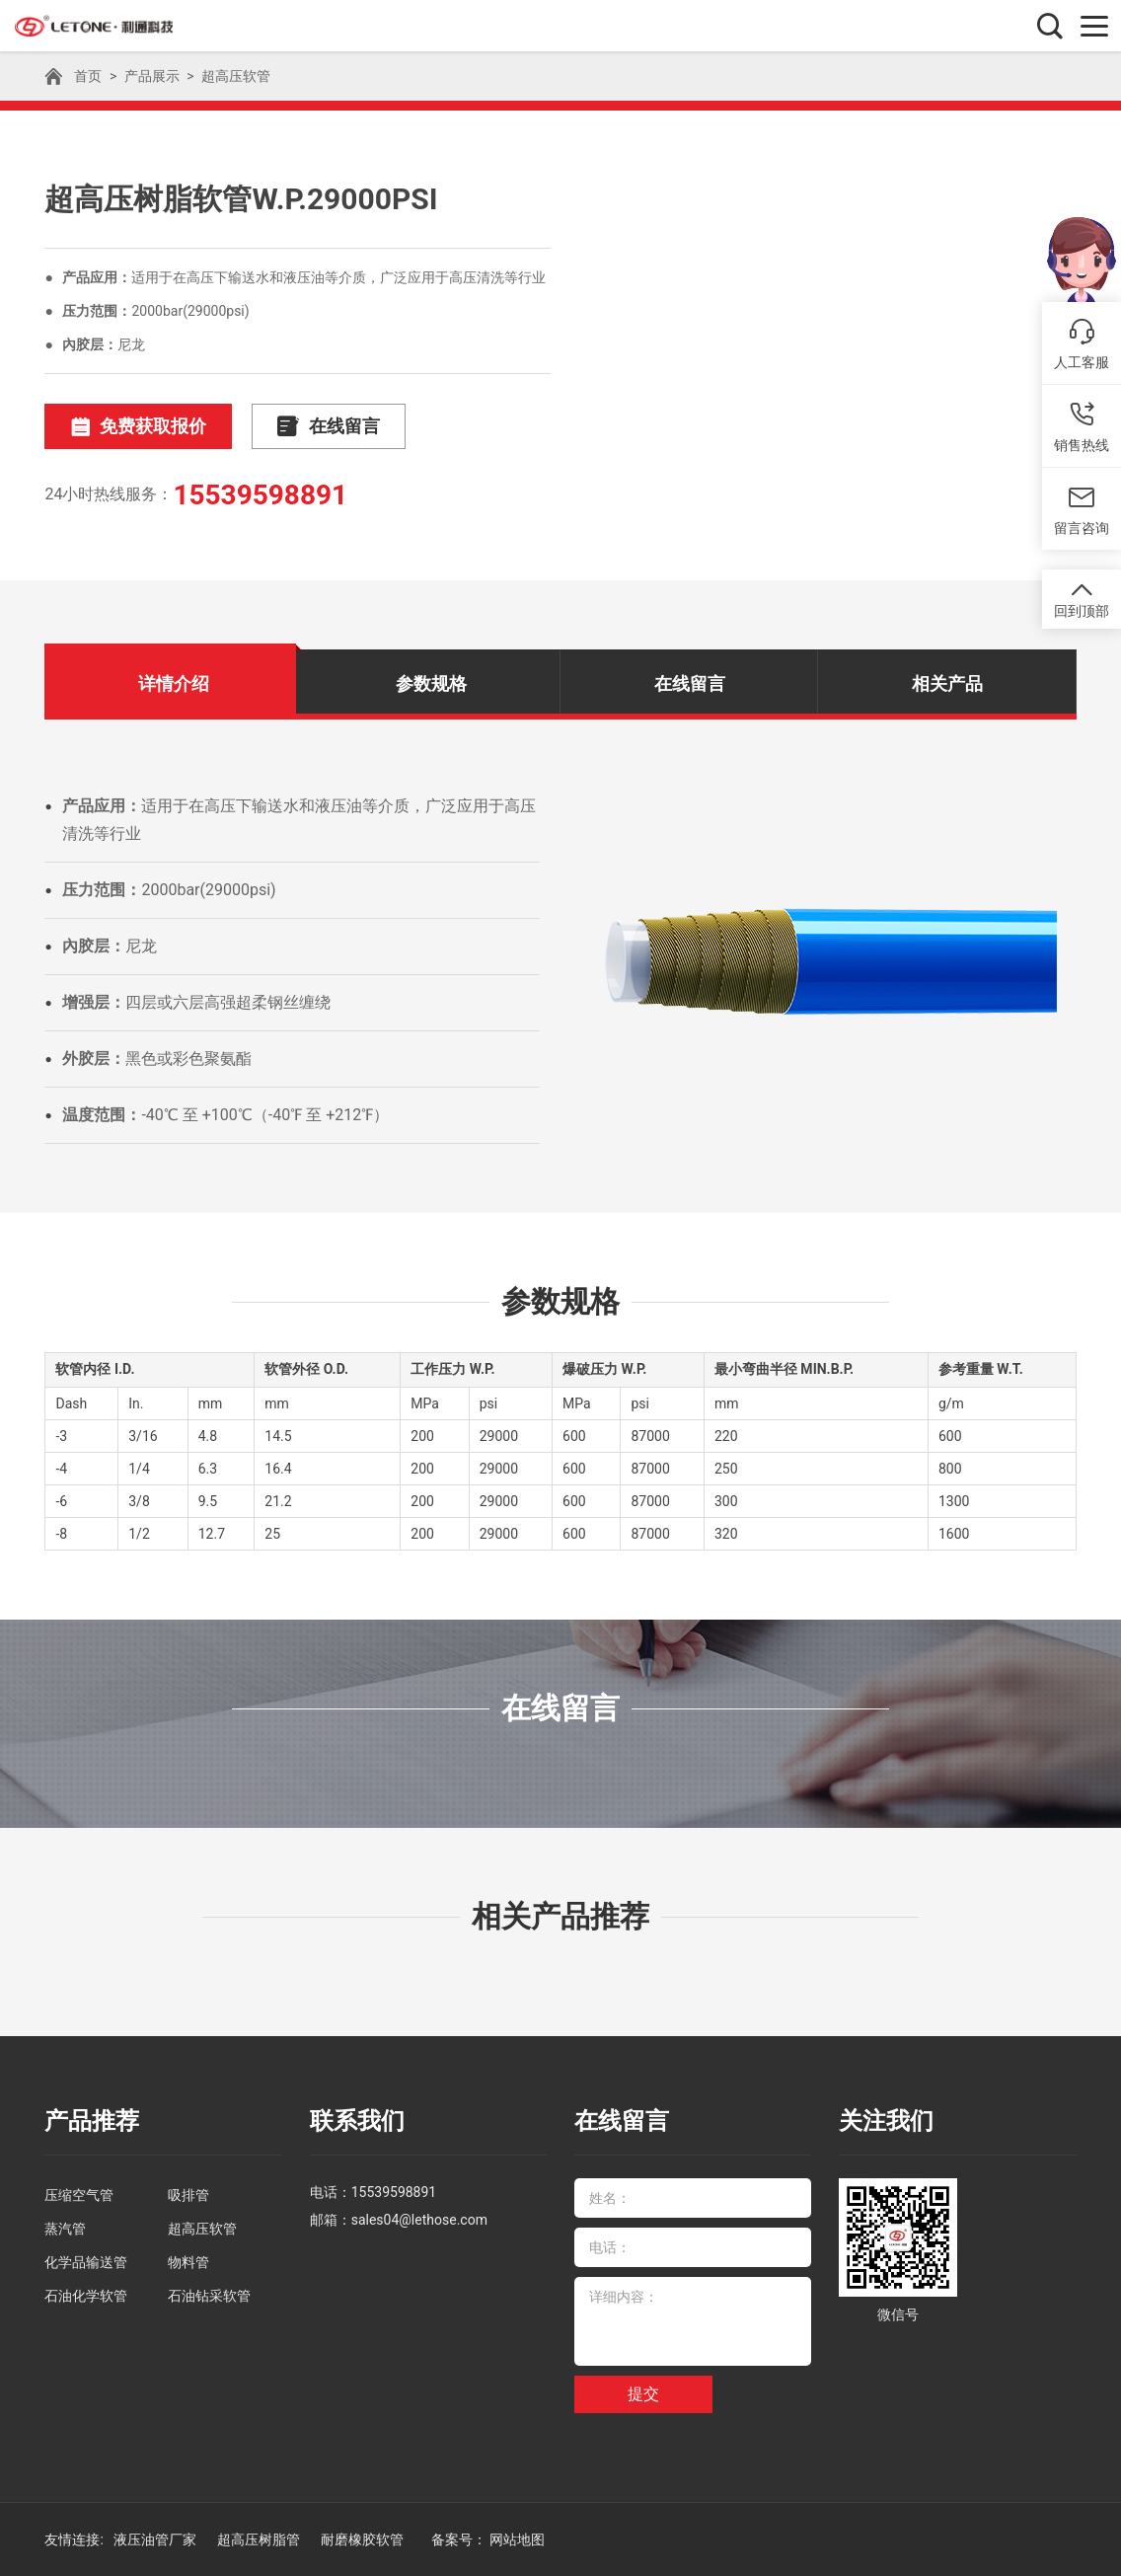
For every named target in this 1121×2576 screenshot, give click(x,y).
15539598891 (260, 495)
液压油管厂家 (156, 2539)
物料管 (188, 2262)
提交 (643, 2394)
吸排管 (188, 2195)
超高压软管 (235, 76)
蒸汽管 (65, 2228)
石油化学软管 (85, 2296)
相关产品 (947, 683)
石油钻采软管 (209, 2296)
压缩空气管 (78, 2195)
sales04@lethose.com (419, 2220)
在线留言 (328, 427)
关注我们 (886, 2121)
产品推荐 (91, 2121)
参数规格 (431, 683)
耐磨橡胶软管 (364, 2539)
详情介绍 (173, 683)
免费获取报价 (138, 427)
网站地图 (517, 2539)
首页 (88, 76)
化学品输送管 (85, 2262)
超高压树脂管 (260, 2539)
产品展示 (152, 76)
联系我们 (357, 2121)
